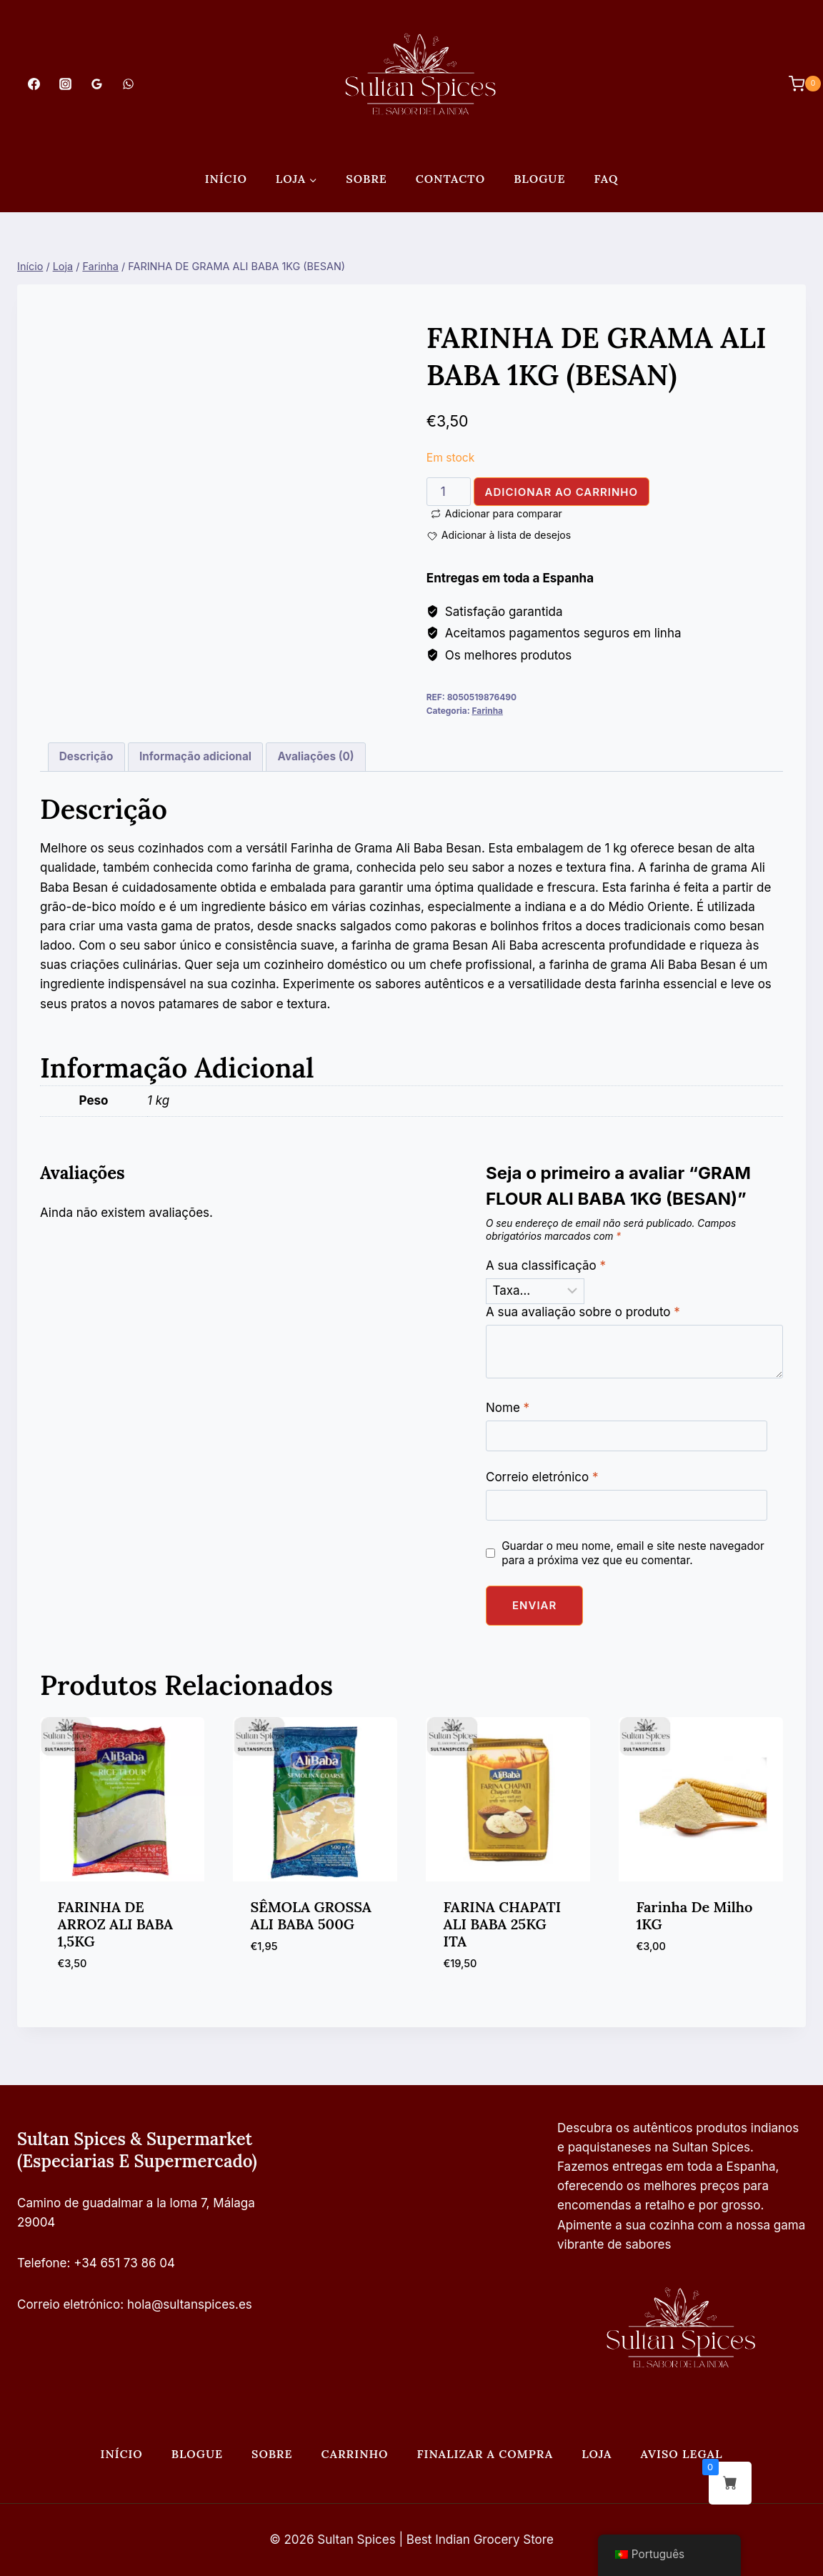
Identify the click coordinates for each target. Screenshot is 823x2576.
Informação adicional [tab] (195, 756)
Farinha (487, 710)
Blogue (539, 178)
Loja (597, 2454)
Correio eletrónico (542, 1477)
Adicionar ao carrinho (562, 492)
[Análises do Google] (96, 83)
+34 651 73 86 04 (124, 2263)
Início (226, 178)
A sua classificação (546, 1265)
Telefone (42, 2263)
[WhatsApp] (128, 83)
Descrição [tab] (86, 756)
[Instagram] (65, 83)
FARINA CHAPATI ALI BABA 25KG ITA (503, 1924)
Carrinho (354, 2454)
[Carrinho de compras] (797, 83)
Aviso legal (682, 2454)
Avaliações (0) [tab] (316, 756)
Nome (507, 1408)
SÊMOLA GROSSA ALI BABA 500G (311, 1915)
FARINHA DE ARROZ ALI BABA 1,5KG (116, 1924)
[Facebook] (33, 83)
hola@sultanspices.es (189, 2304)
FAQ (606, 178)
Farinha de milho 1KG (695, 1915)
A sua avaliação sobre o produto (583, 1312)
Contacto (450, 178)
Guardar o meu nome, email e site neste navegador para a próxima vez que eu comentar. (633, 1553)
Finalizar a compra (485, 2454)
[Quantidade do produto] (449, 491)
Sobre (366, 178)
